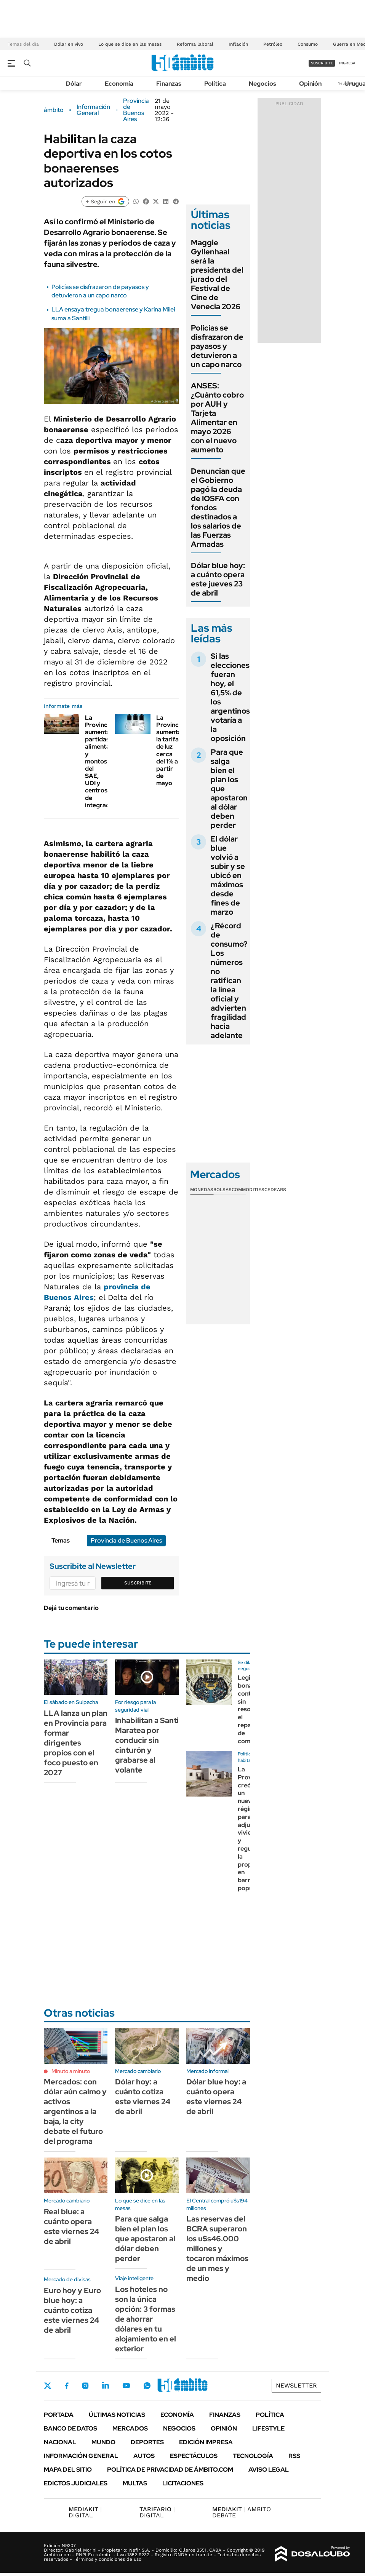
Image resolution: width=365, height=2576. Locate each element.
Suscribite (138, 1583)
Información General (93, 110)
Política (215, 84)
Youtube (126, 2386)
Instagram (85, 2385)
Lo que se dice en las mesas (130, 44)
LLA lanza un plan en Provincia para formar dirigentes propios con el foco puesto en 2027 (75, 1742)
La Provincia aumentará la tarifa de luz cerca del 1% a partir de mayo (171, 750)
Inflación (238, 44)
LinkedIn (105, 2385)
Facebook (67, 2385)
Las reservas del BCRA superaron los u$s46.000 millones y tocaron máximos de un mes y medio (217, 2248)
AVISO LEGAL (268, 2470)
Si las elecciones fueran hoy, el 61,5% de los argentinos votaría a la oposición (230, 697)
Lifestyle (268, 2428)
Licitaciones (182, 2483)
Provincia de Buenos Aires (136, 110)
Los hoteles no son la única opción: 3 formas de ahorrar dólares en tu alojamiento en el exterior (145, 2319)
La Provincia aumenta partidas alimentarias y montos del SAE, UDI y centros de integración (102, 761)
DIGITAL (85, 2512)
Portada (59, 2415)
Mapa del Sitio (68, 2470)
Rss (294, 2456)
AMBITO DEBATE (241, 2512)
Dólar (74, 84)
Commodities (248, 1189)
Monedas (201, 1189)
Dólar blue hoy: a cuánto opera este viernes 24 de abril (216, 2096)
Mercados (130, 2428)
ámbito (54, 110)
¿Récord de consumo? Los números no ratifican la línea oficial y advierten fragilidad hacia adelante (229, 980)
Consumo (308, 44)
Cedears (275, 1189)
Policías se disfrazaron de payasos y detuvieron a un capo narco (100, 291)
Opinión (310, 84)
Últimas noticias (117, 2415)
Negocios (262, 84)
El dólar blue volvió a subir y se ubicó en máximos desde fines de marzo (228, 875)
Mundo (103, 2442)
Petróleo (272, 44)
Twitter (47, 2386)
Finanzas (168, 84)
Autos (144, 2456)
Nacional (60, 2442)
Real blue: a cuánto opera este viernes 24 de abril (71, 2226)
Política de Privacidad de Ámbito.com (170, 2470)
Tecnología (253, 2456)
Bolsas (222, 1189)
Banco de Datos (70, 2428)
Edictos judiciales (75, 2483)
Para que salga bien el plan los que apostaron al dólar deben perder (145, 2238)
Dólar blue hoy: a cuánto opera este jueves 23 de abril (218, 579)
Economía (119, 84)
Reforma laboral (195, 44)
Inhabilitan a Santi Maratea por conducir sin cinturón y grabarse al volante (147, 1745)
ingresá (347, 63)
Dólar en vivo (68, 44)
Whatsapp (147, 2385)
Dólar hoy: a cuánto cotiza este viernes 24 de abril (142, 2096)
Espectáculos (194, 2456)
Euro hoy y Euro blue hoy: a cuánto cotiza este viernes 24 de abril (72, 2310)
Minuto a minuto (70, 2071)
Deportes (147, 2442)
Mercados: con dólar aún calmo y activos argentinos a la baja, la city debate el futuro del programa (75, 2111)
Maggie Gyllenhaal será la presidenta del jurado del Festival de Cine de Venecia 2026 (217, 274)
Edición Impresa (206, 2442)
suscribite (322, 63)
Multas (135, 2483)
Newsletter (296, 2385)
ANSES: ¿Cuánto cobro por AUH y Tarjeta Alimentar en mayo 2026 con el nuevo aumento (217, 418)
